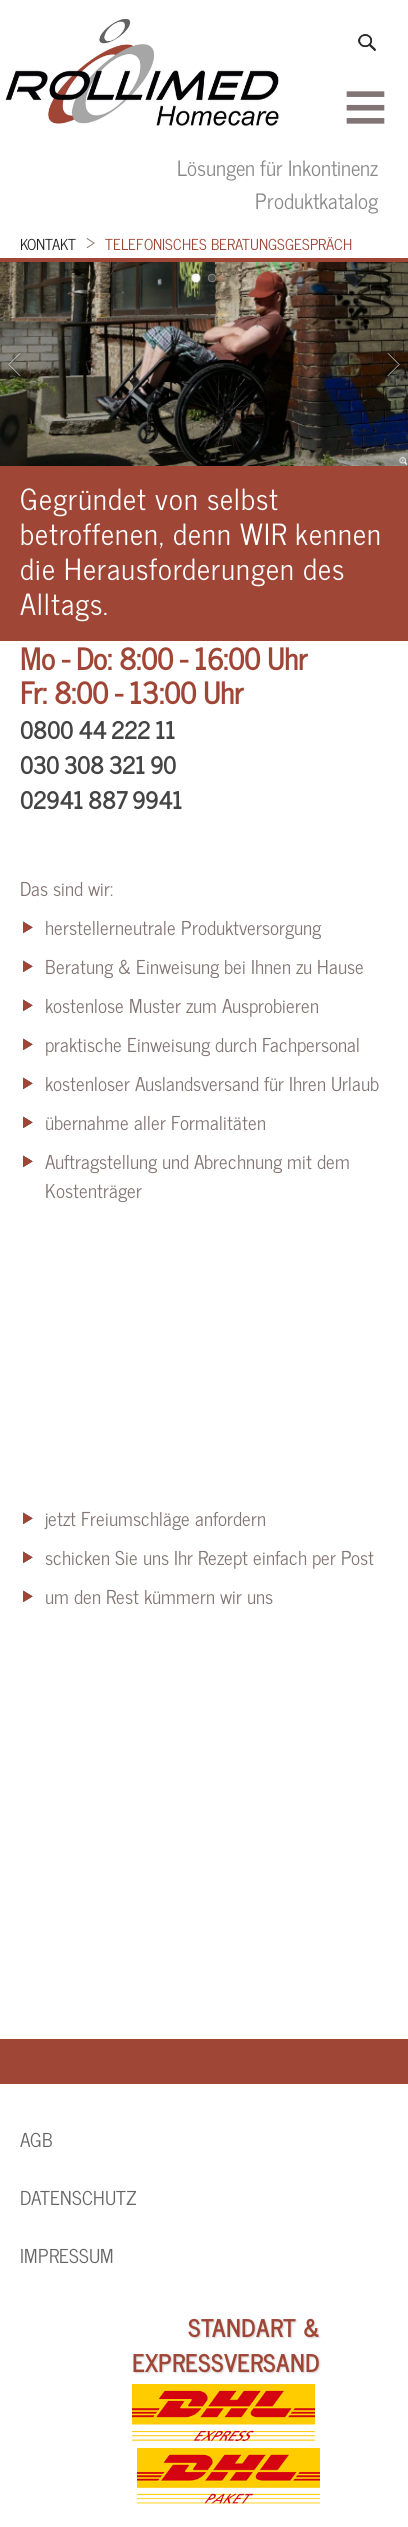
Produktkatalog (316, 199)
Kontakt (48, 243)
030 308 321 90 (98, 764)
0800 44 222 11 (97, 729)
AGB (36, 2139)
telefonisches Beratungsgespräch (228, 243)
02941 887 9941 (101, 799)
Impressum (67, 2255)
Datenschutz (78, 2197)
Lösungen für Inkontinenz (277, 166)
